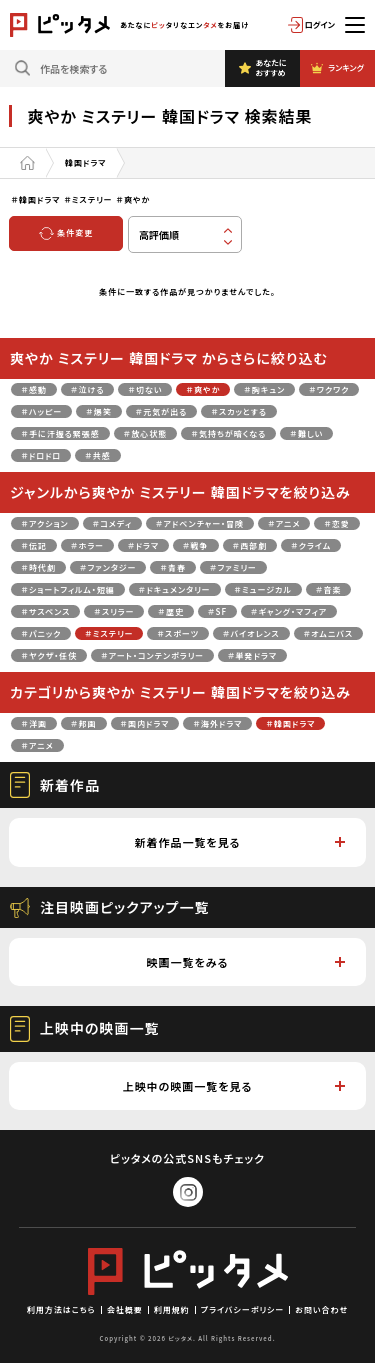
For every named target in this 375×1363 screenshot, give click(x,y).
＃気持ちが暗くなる (228, 433)
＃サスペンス (45, 611)
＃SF (217, 611)
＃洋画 (34, 723)
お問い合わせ (321, 1309)
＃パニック (41, 633)
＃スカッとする (239, 411)
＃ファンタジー (108, 567)
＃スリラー (114, 611)
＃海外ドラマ (217, 723)
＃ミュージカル (263, 589)
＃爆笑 (99, 411)
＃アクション (44, 523)
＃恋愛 (337, 523)
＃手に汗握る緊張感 (60, 433)
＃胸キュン (264, 389)
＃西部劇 (250, 545)
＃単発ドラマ (252, 655)
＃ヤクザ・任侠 (49, 655)
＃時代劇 (38, 567)
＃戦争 (196, 545)
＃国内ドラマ (145, 723)
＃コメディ (112, 523)
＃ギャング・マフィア (289, 611)
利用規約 (172, 1309)
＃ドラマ (143, 545)
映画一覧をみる (246, 962)
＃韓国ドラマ (290, 723)
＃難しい (306, 433)
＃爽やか (203, 389)
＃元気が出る (162, 411)
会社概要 (125, 1309)
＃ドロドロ (41, 455)
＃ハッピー (41, 411)
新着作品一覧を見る (239, 842)
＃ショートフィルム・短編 (67, 589)
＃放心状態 (146, 433)
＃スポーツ (178, 633)
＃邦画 (84, 723)
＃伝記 (34, 545)
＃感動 (34, 389)
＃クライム (311, 545)
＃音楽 (329, 589)
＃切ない (145, 389)
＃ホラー (87, 545)
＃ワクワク (329, 389)
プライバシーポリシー (243, 1309)
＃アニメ (284, 523)
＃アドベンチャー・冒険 (200, 523)
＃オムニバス (328, 633)
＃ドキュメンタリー (175, 589)
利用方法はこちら (61, 1309)
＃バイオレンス (251, 633)
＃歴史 (171, 611)
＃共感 (98, 455)
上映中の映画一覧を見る (234, 1086)
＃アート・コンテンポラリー (152, 655)
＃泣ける (88, 389)
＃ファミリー (233, 567)
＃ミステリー (109, 633)
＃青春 (173, 567)
